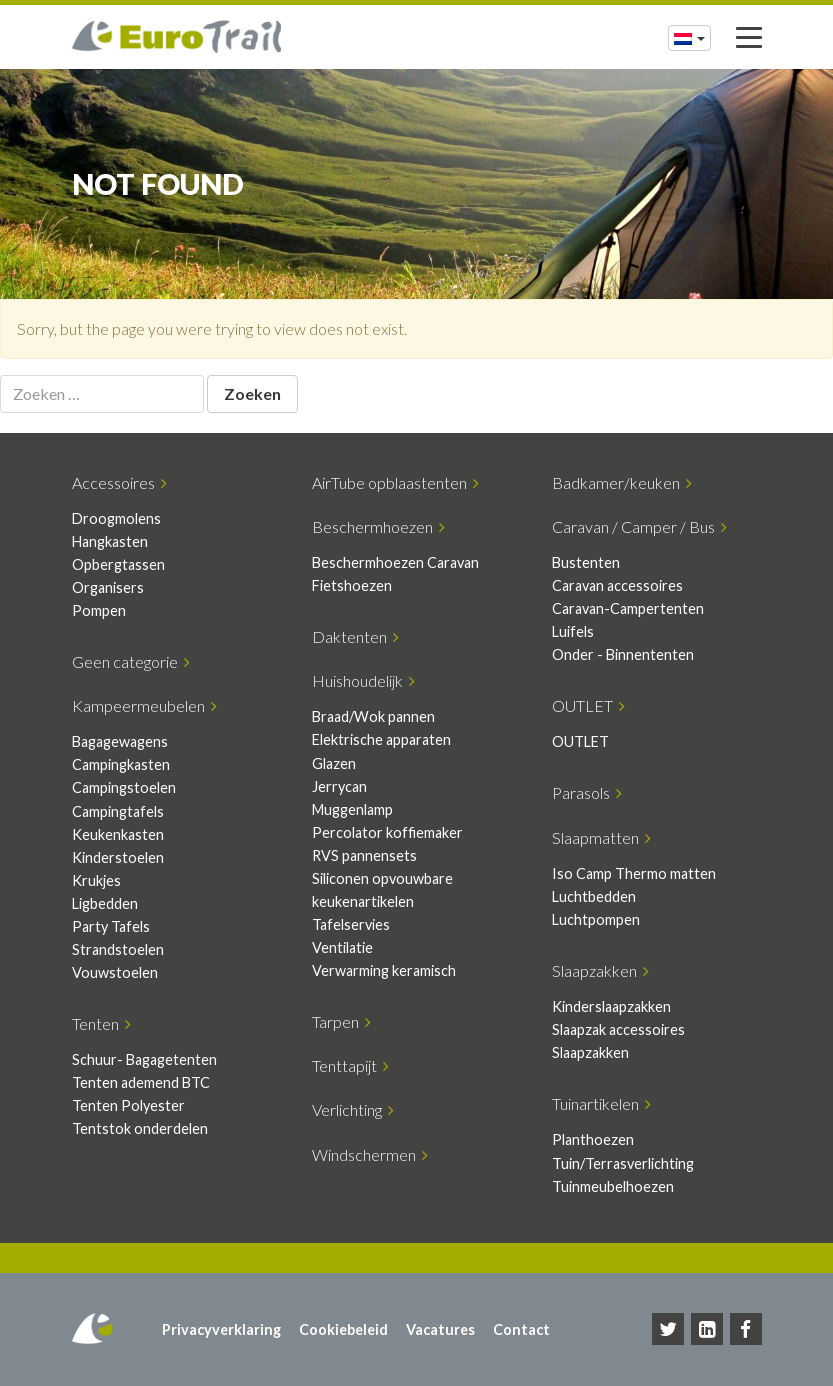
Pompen (99, 610)
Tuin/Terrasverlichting (623, 1163)
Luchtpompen (596, 919)
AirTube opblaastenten (395, 482)
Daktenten (355, 636)
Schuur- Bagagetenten (144, 1059)
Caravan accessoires (617, 585)
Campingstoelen (124, 787)
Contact (521, 1329)
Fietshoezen (352, 585)
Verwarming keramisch (384, 970)
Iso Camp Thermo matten (634, 873)
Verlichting (353, 1109)
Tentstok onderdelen (140, 1128)
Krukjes (96, 880)
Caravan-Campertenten (628, 608)
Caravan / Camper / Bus (639, 526)
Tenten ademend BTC (141, 1082)
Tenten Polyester (128, 1105)
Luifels (573, 631)
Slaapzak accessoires (618, 1029)
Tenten (101, 1023)
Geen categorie (131, 661)
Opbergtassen (118, 564)
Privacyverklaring (221, 1329)
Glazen (334, 763)
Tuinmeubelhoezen (613, 1186)
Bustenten (586, 562)
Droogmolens (116, 518)
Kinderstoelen (118, 857)
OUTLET (588, 705)
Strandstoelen (118, 949)
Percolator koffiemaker (387, 832)
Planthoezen (593, 1139)
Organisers (108, 587)
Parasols (587, 792)
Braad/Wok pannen (373, 716)
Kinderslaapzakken (611, 1006)
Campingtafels (118, 811)
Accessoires (119, 482)
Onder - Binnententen (623, 654)
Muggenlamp (352, 809)
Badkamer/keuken (622, 482)
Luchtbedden (594, 896)
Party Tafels (111, 926)
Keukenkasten (118, 834)
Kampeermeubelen (144, 705)
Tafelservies (351, 924)
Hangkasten (110, 541)
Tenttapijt (350, 1065)
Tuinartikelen (601, 1103)
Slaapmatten (601, 837)
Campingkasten (121, 764)
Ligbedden (105, 903)
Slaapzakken (600, 970)
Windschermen (370, 1154)
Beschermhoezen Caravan (395, 562)
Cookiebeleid (343, 1329)
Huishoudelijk (363, 680)
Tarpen (341, 1021)
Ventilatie (342, 947)
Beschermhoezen (378, 526)
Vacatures (440, 1329)
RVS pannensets (364, 855)
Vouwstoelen (115, 972)
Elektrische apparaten (381, 739)
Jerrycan (339, 786)
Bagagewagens (120, 741)
